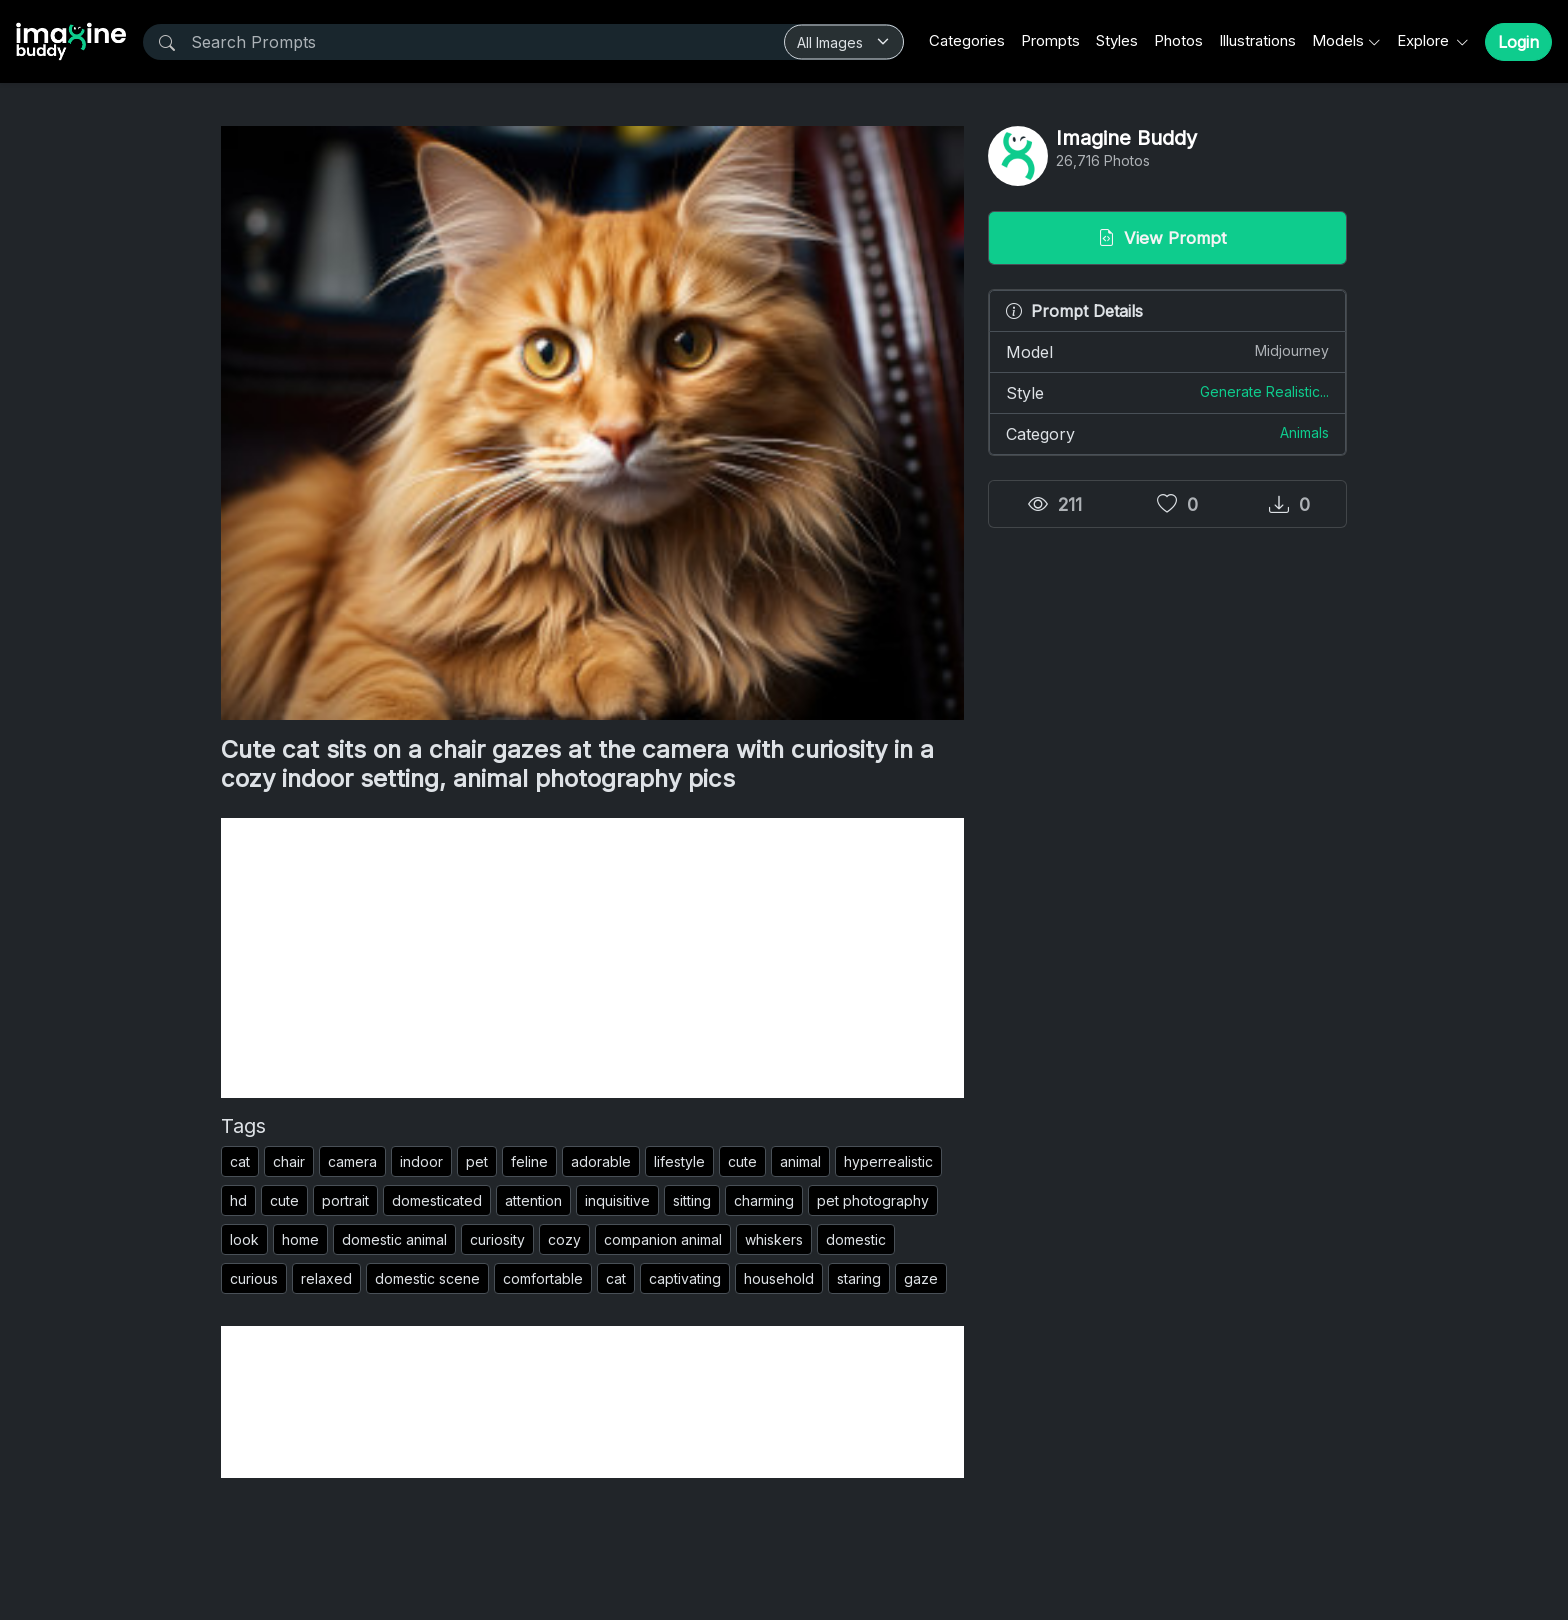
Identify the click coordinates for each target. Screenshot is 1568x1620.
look (244, 1239)
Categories (967, 40)
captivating (685, 1278)
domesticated (437, 1200)
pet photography (873, 1200)
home (300, 1239)
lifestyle (679, 1161)
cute (742, 1161)
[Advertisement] (592, 958)
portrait (345, 1200)
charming (764, 1200)
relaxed (326, 1278)
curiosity (497, 1239)
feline (529, 1161)
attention (533, 1200)
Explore (1425, 40)
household (779, 1278)
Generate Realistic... (1264, 391)
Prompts (1050, 40)
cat (240, 1161)
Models (1338, 40)
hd (238, 1200)
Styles (1117, 40)
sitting (692, 1200)
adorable (601, 1161)
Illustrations (1257, 40)
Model (1167, 351)
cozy (564, 1239)
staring (859, 1278)
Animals (1304, 432)
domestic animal (394, 1239)
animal (800, 1161)
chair (289, 1161)
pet (477, 1161)
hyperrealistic (888, 1161)
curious (254, 1278)
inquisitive (617, 1200)
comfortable (543, 1278)
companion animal (663, 1239)
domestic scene (427, 1278)
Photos (1178, 40)
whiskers (774, 1239)
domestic (856, 1239)
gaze (921, 1278)
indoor (421, 1161)
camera (352, 1161)
